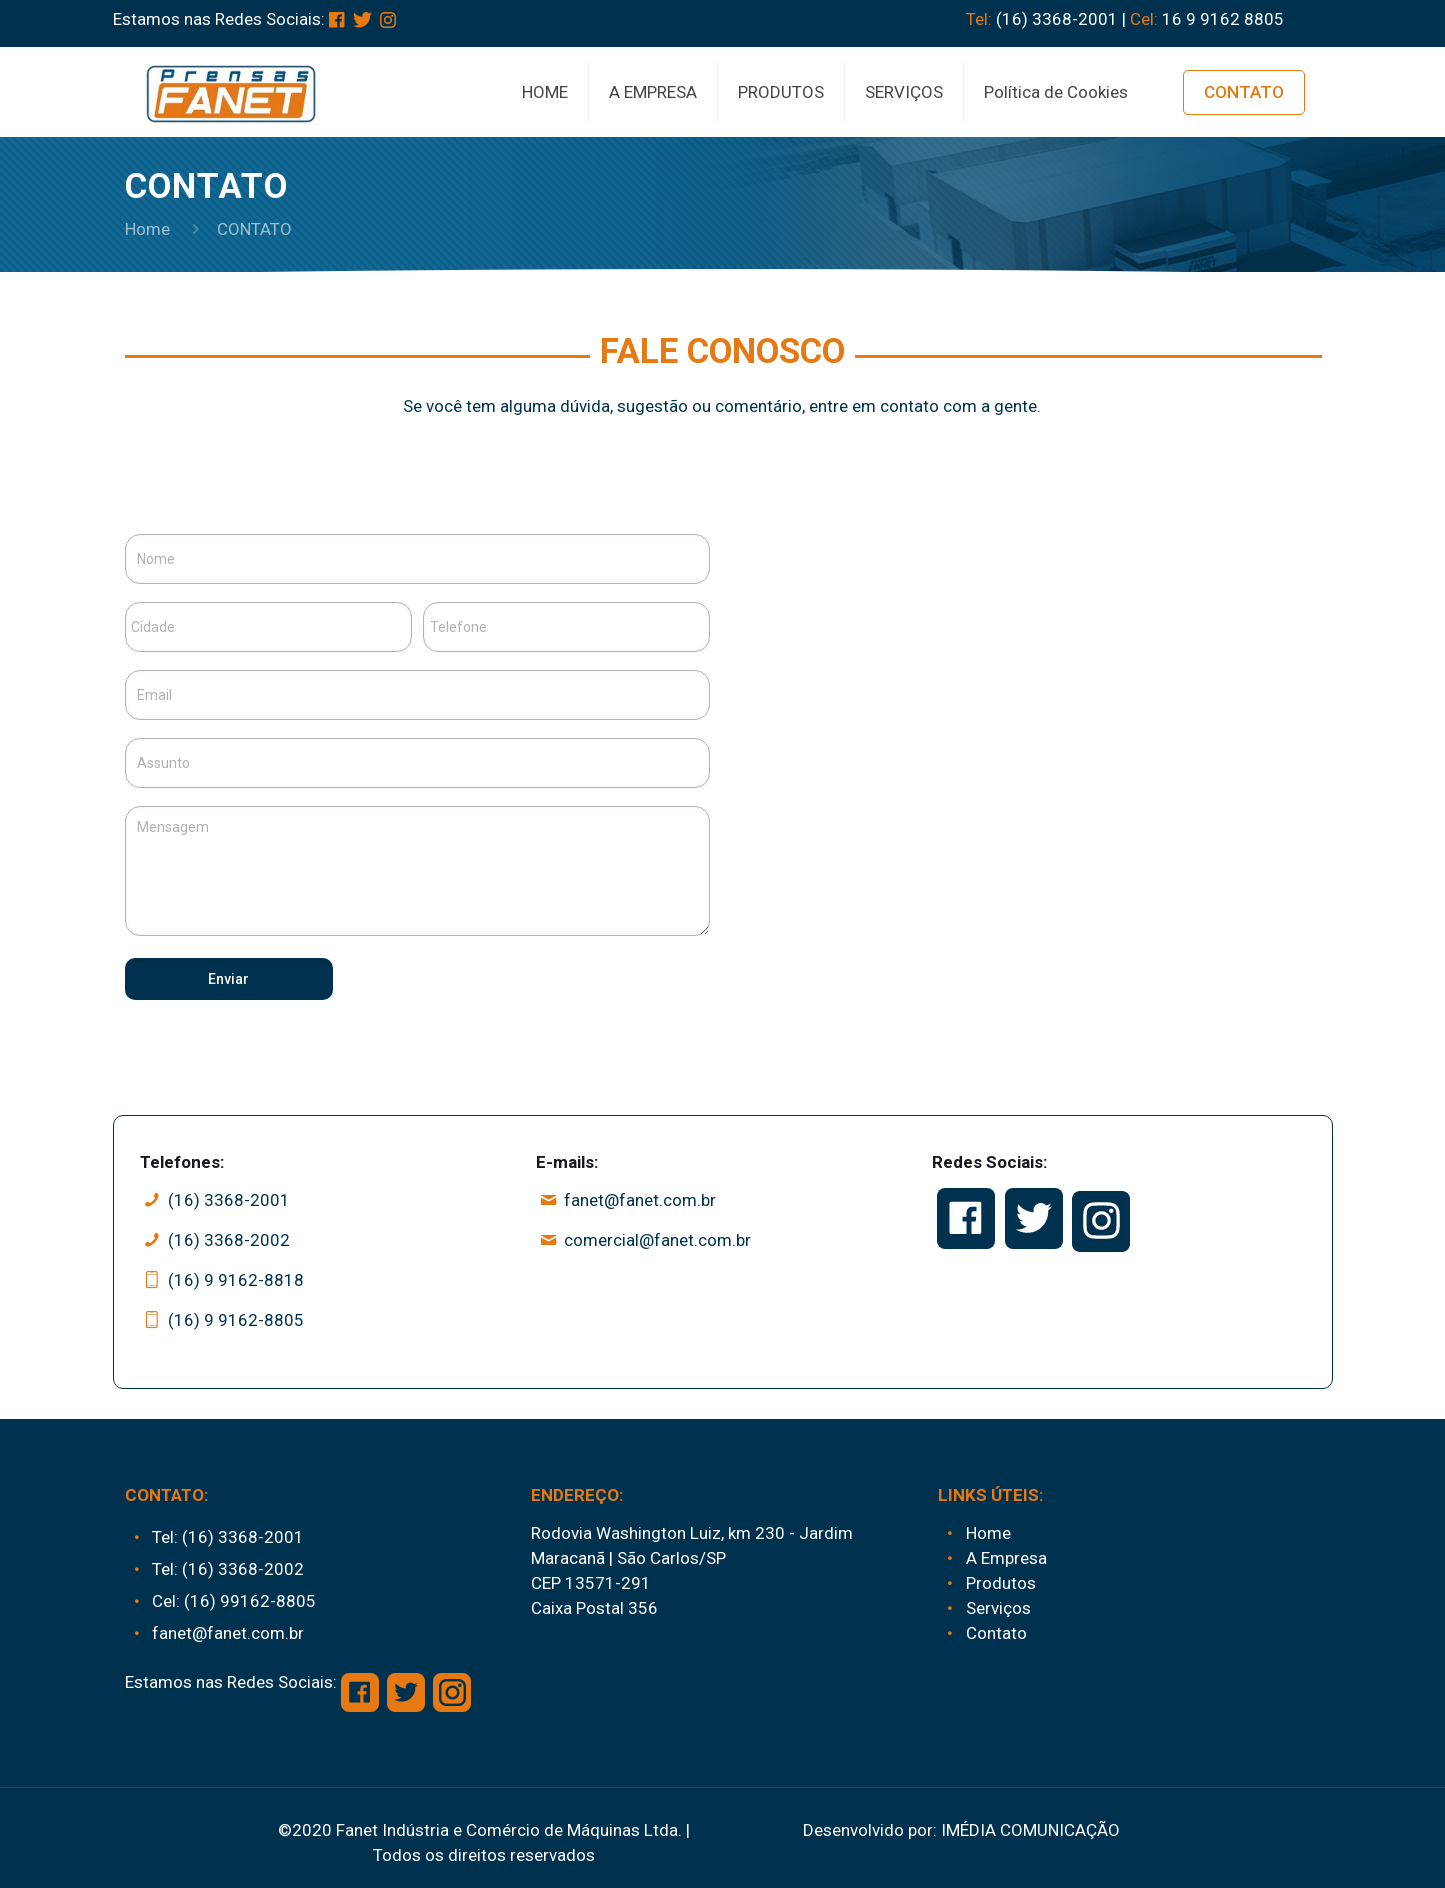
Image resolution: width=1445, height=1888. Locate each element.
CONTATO (1244, 92)
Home (147, 229)
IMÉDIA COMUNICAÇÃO (1030, 1830)
